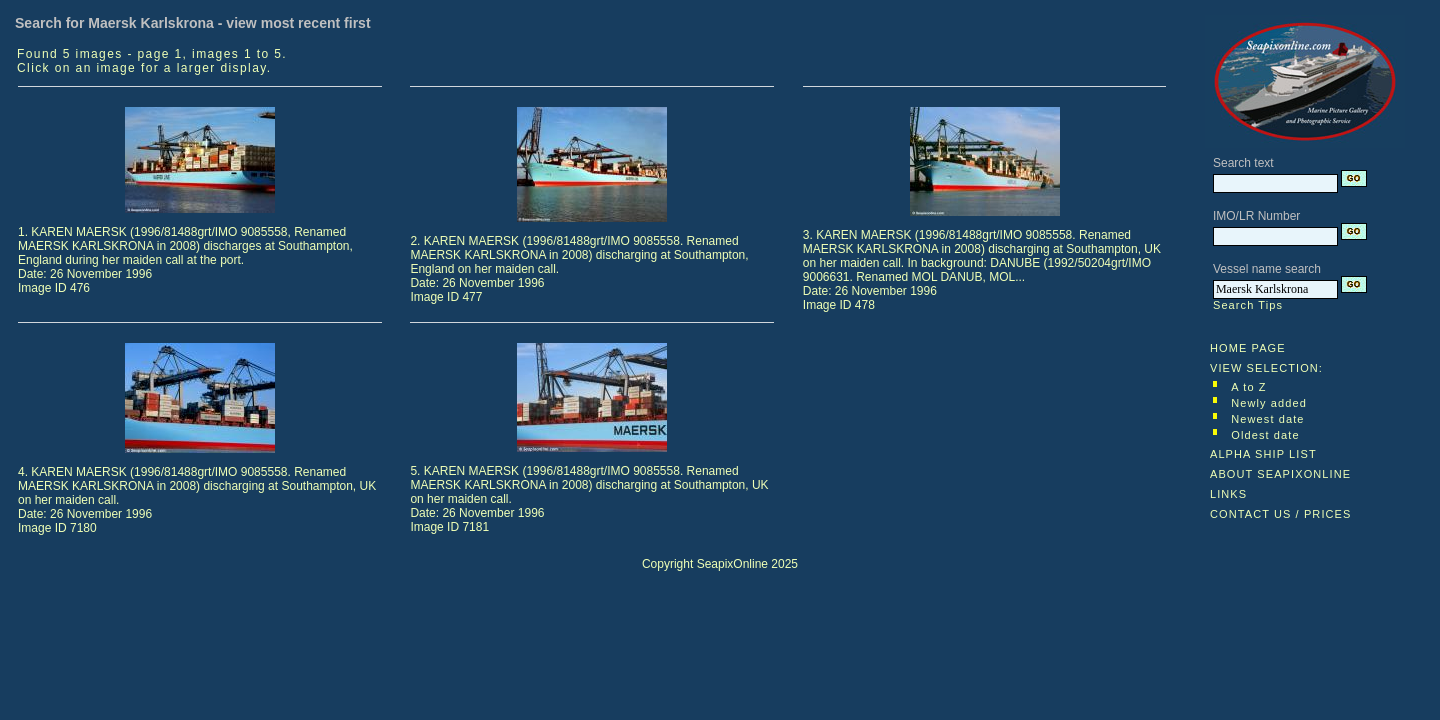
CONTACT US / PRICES (1281, 514)
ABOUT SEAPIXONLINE (1280, 474)
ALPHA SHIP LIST (1263, 454)
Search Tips (1248, 305)
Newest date (1267, 419)
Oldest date (1265, 435)
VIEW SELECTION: (1266, 368)
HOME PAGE (1248, 348)
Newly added (1269, 403)
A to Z (1248, 387)
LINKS (1228, 494)
